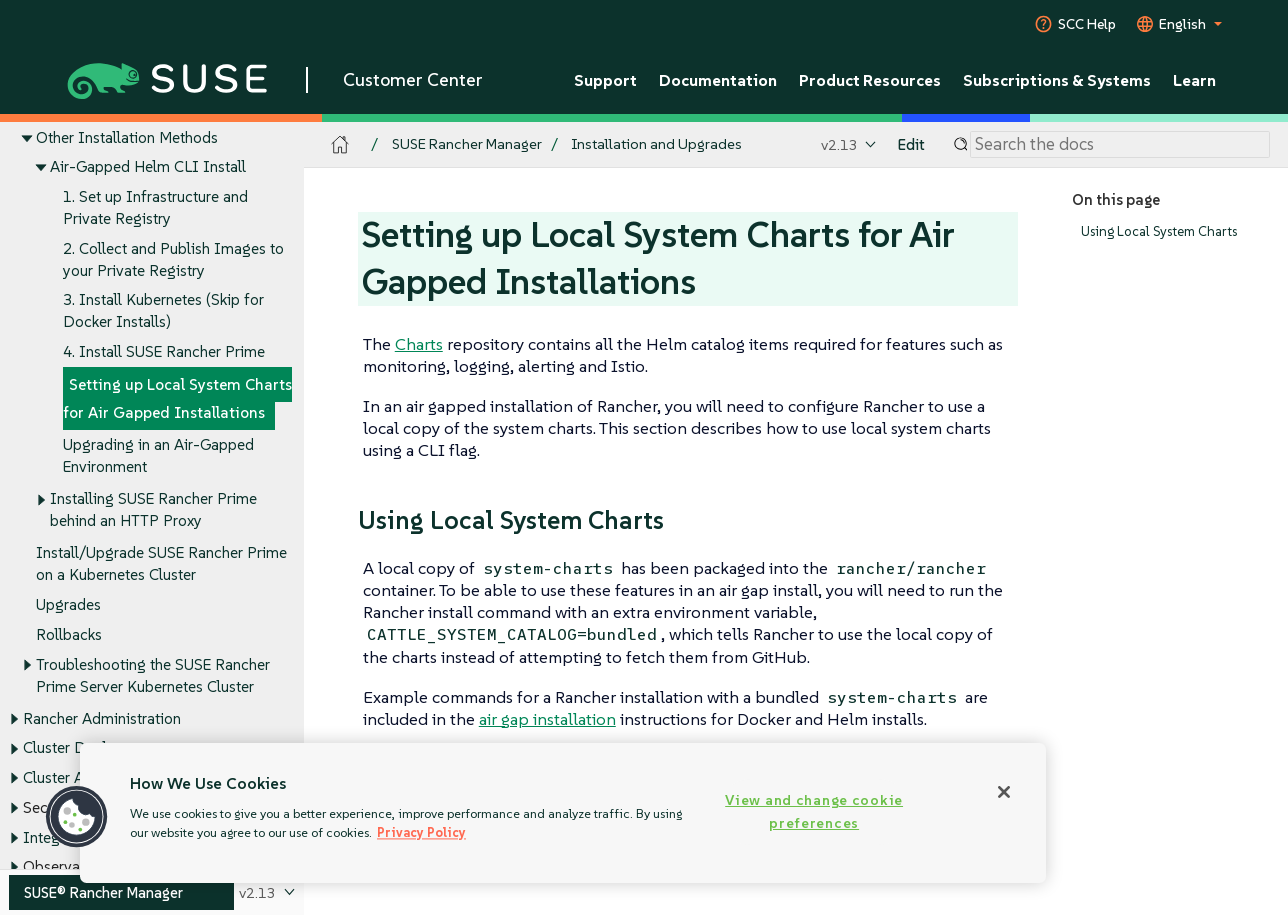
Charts (419, 344)
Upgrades (68, 605)
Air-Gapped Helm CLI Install (148, 167)
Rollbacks (69, 634)
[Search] (1120, 145)
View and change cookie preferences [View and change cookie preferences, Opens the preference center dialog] (814, 811)
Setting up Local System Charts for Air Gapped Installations (177, 398)
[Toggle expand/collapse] (27, 138)
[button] (77, 817)
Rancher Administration (102, 718)
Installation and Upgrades (656, 144)
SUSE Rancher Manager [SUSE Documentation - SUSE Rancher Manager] (467, 144)
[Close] (1004, 792)
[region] (563, 813)
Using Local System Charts (1159, 231)
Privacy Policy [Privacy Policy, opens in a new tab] (421, 832)
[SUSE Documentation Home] (340, 145)
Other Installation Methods (127, 137)
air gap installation (547, 719)
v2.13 (839, 144)
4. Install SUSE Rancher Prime (164, 352)
